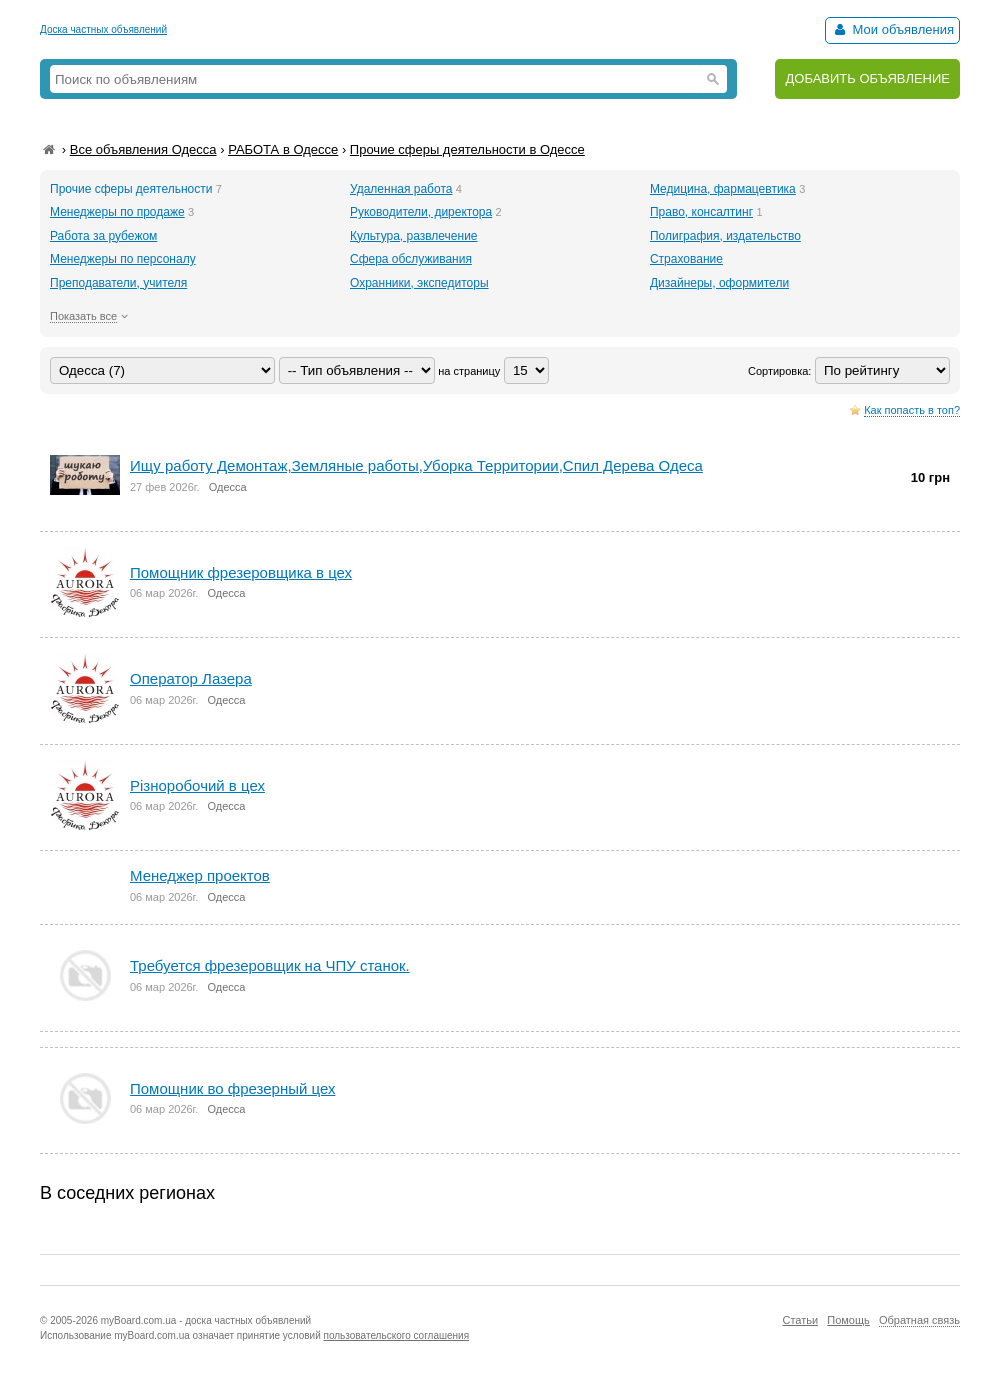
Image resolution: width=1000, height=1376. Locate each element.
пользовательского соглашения (397, 1335)
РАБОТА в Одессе (283, 149)
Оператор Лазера (191, 678)
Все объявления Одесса (143, 149)
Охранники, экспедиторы (419, 283)
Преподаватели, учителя (118, 283)
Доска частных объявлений (103, 29)
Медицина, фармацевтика (723, 189)
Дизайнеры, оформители (719, 283)
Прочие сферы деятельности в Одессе (467, 149)
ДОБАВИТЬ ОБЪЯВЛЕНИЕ (867, 78)
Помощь (848, 1320)
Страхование (686, 259)
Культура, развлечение (414, 236)
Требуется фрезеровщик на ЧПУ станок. (270, 965)
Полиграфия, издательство (725, 236)
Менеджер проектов (200, 875)
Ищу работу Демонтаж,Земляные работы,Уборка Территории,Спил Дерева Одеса (416, 465)
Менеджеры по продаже (117, 212)
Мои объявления (892, 29)
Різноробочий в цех (197, 785)
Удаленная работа (401, 189)
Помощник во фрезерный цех (232, 1088)
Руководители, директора (421, 212)
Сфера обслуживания (411, 259)
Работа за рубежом (103, 236)
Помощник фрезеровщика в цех (241, 572)
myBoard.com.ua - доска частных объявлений (206, 1320)
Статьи (800, 1320)
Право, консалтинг (701, 212)
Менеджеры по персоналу (123, 259)
